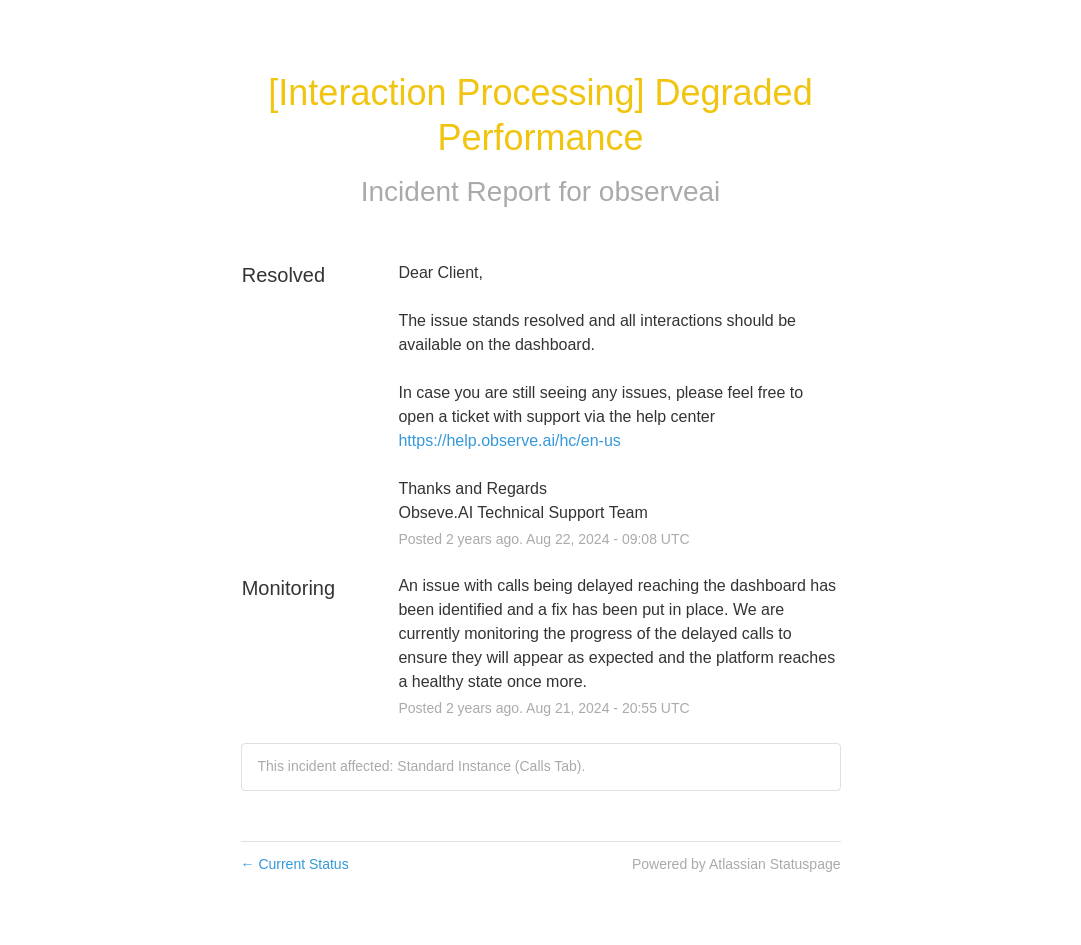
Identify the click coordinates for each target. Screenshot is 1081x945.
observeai (659, 191)
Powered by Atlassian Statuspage (736, 864)
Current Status (295, 864)
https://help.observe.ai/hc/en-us (509, 440)
